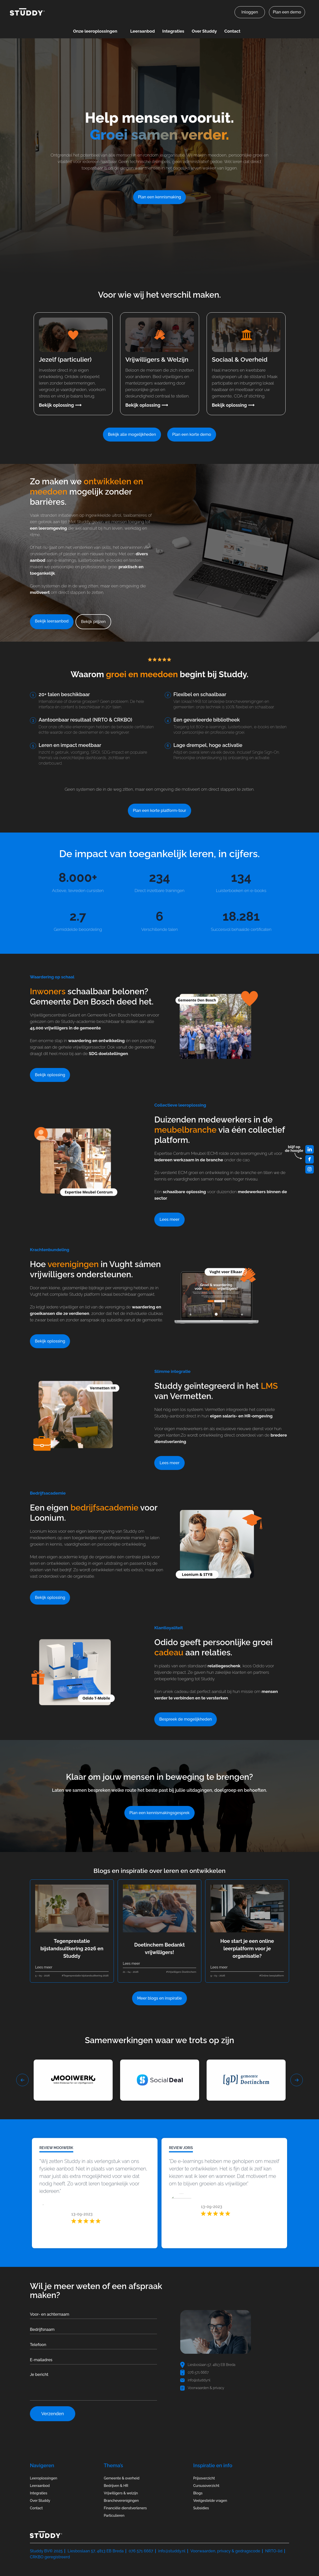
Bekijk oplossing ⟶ (60, 405)
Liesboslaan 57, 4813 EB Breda (211, 2365)
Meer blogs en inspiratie (159, 1998)
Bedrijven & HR (116, 2486)
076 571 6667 (198, 2372)
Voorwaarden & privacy (206, 2388)
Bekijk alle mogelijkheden (132, 434)
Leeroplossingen (43, 2478)
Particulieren (114, 2516)
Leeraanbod (142, 31)
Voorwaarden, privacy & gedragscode (225, 2551)
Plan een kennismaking (159, 197)
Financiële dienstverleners (125, 2508)
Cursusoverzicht (206, 2486)
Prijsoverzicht (204, 2478)
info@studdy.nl (199, 2380)
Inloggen (249, 12)
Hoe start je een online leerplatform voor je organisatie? (247, 1948)
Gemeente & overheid (121, 2478)
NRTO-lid (273, 2551)
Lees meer (43, 1967)
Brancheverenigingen (121, 2501)
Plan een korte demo (191, 434)
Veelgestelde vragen (210, 2501)
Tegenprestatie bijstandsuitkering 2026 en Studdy (71, 1948)
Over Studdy (204, 31)
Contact (232, 31)
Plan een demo (287, 12)
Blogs (197, 2493)
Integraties (173, 31)
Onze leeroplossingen (95, 31)
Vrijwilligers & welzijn (121, 2493)
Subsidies (201, 2508)
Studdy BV (39, 2551)
